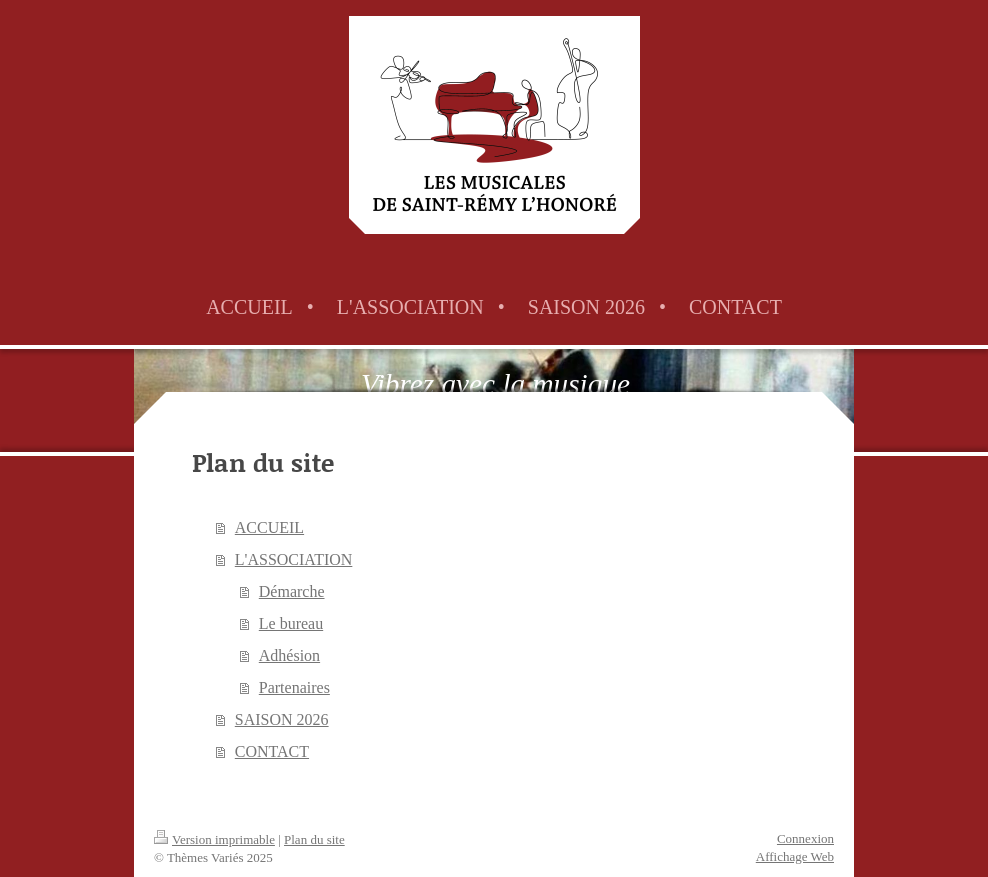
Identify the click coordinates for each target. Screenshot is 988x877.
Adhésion (289, 655)
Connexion (805, 838)
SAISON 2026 (282, 719)
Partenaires (294, 687)
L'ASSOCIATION (294, 559)
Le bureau (291, 623)
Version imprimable (214, 839)
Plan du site (314, 839)
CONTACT (272, 751)
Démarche (292, 591)
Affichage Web (795, 856)
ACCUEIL (269, 527)
